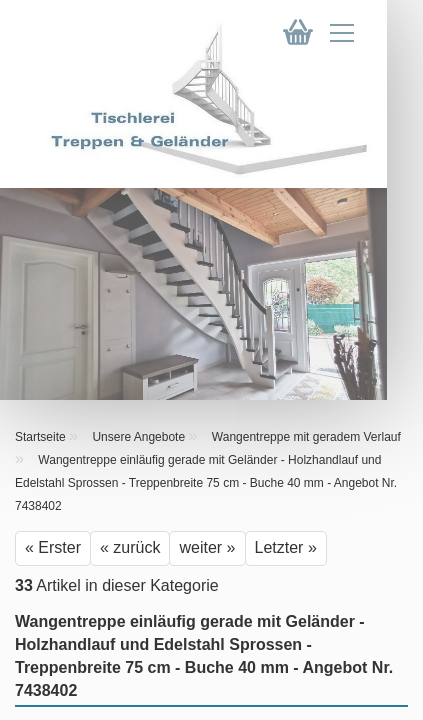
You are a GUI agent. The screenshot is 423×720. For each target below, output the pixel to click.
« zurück (130, 547)
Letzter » (286, 547)
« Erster (53, 547)
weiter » (207, 547)
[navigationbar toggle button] (360, 37)
